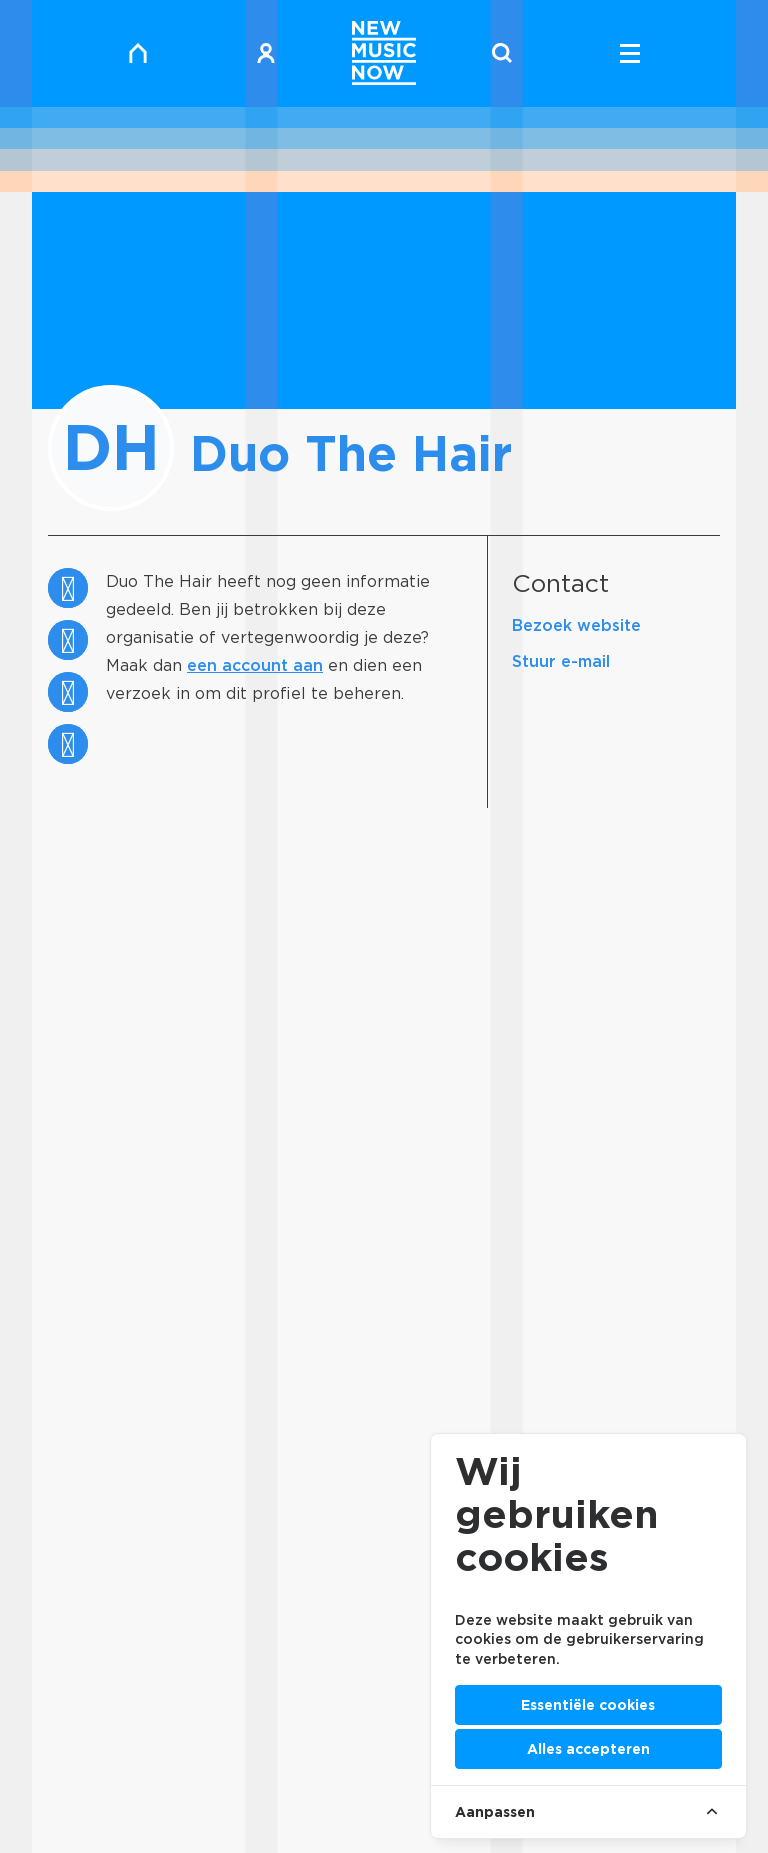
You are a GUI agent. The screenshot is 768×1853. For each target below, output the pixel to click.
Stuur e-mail (561, 661)
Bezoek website (576, 625)
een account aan (255, 665)
